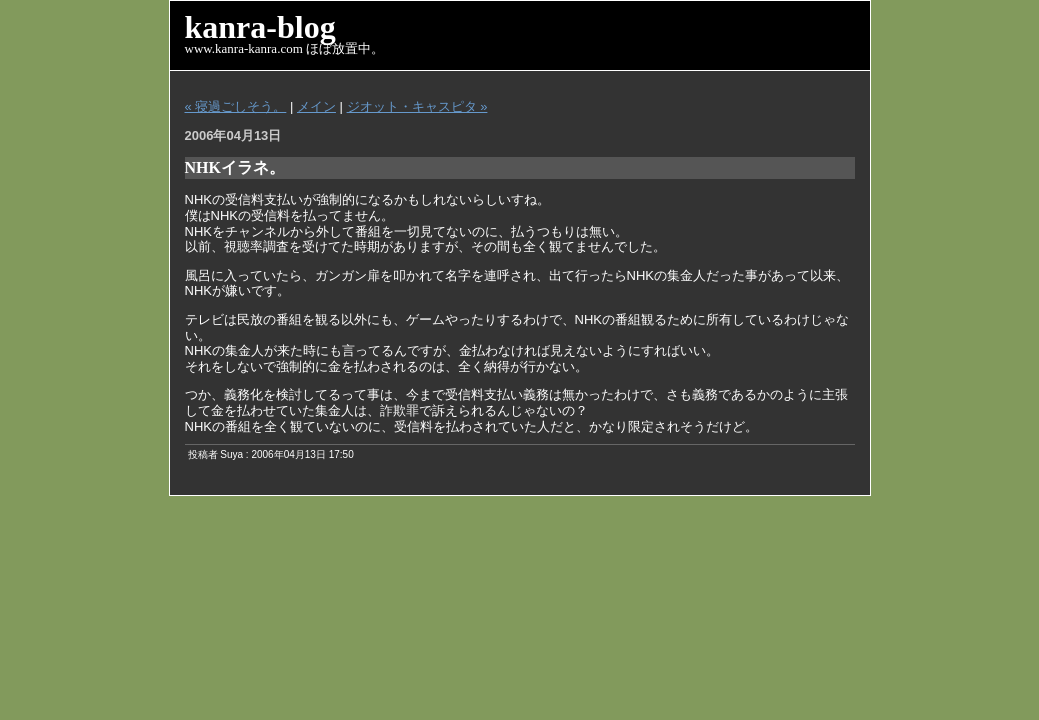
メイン (316, 106)
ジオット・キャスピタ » (417, 106)
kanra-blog (260, 27)
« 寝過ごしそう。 (236, 106)
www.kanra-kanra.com (244, 48)
